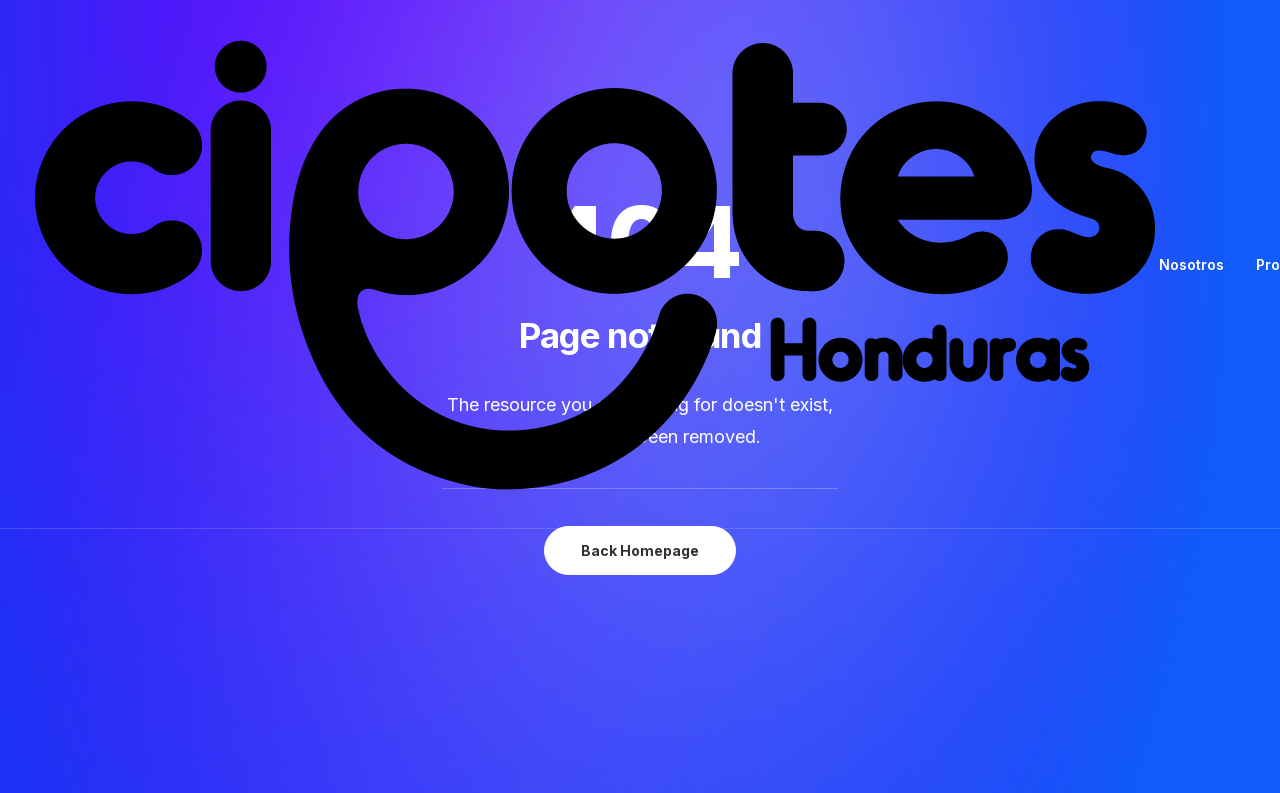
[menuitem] (1198, 264)
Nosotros (1191, 264)
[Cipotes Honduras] (596, 264)
